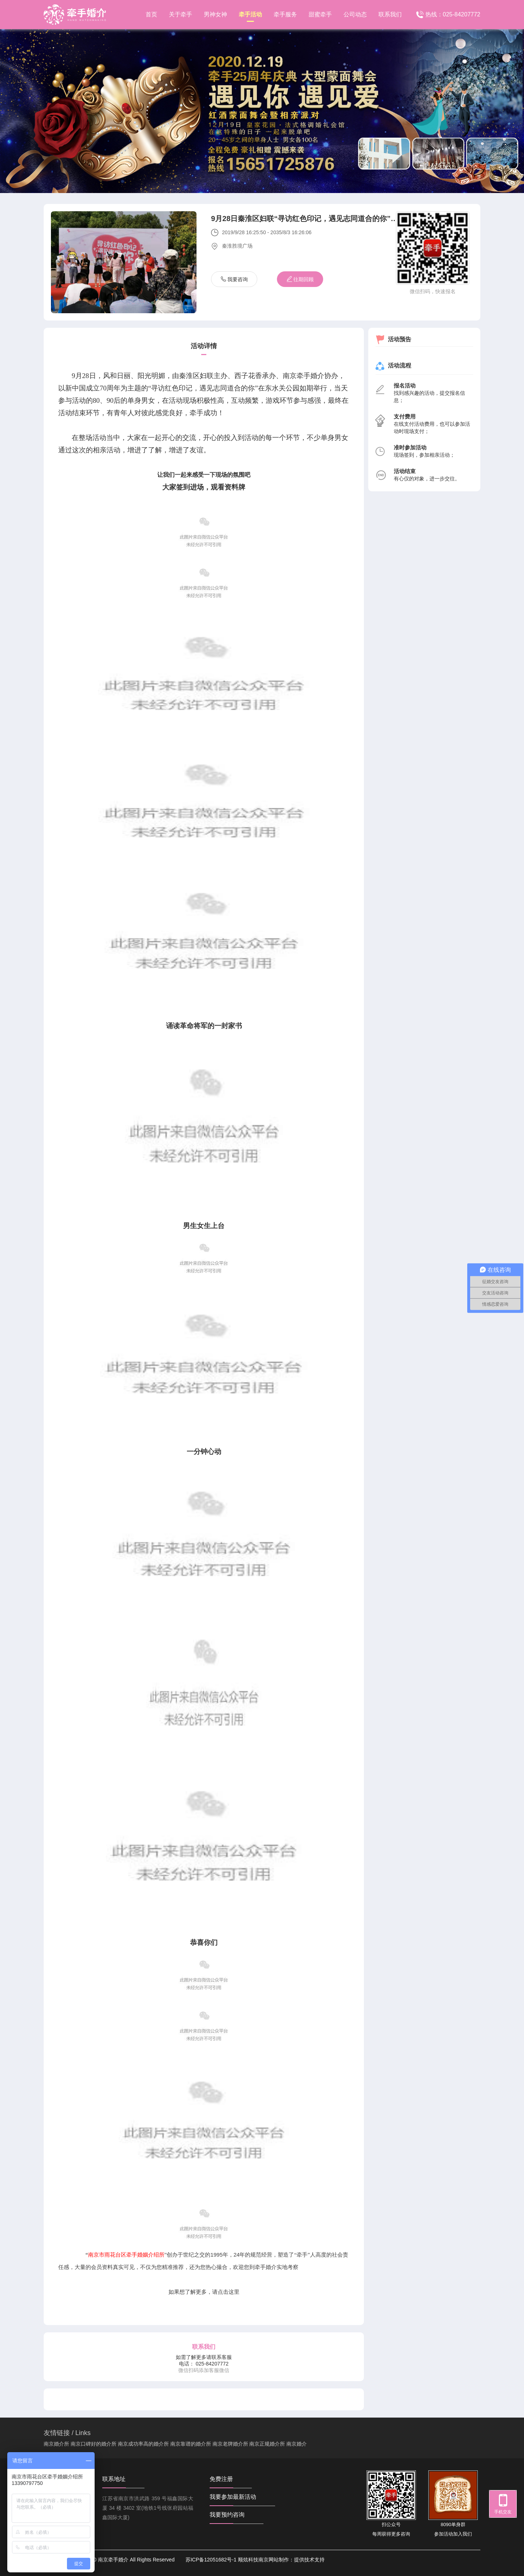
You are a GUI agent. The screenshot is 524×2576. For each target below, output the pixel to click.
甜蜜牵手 (320, 14)
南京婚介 (296, 2444)
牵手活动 (250, 16)
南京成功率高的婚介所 (143, 2444)
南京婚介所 (56, 2444)
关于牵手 (180, 14)
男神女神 (215, 14)
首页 (151, 14)
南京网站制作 (273, 2560)
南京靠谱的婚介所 (190, 2444)
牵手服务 (285, 14)
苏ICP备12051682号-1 (211, 2560)
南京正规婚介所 (267, 2444)
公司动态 (355, 14)
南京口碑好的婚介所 (93, 2444)
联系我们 (390, 14)
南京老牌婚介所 (230, 2444)
